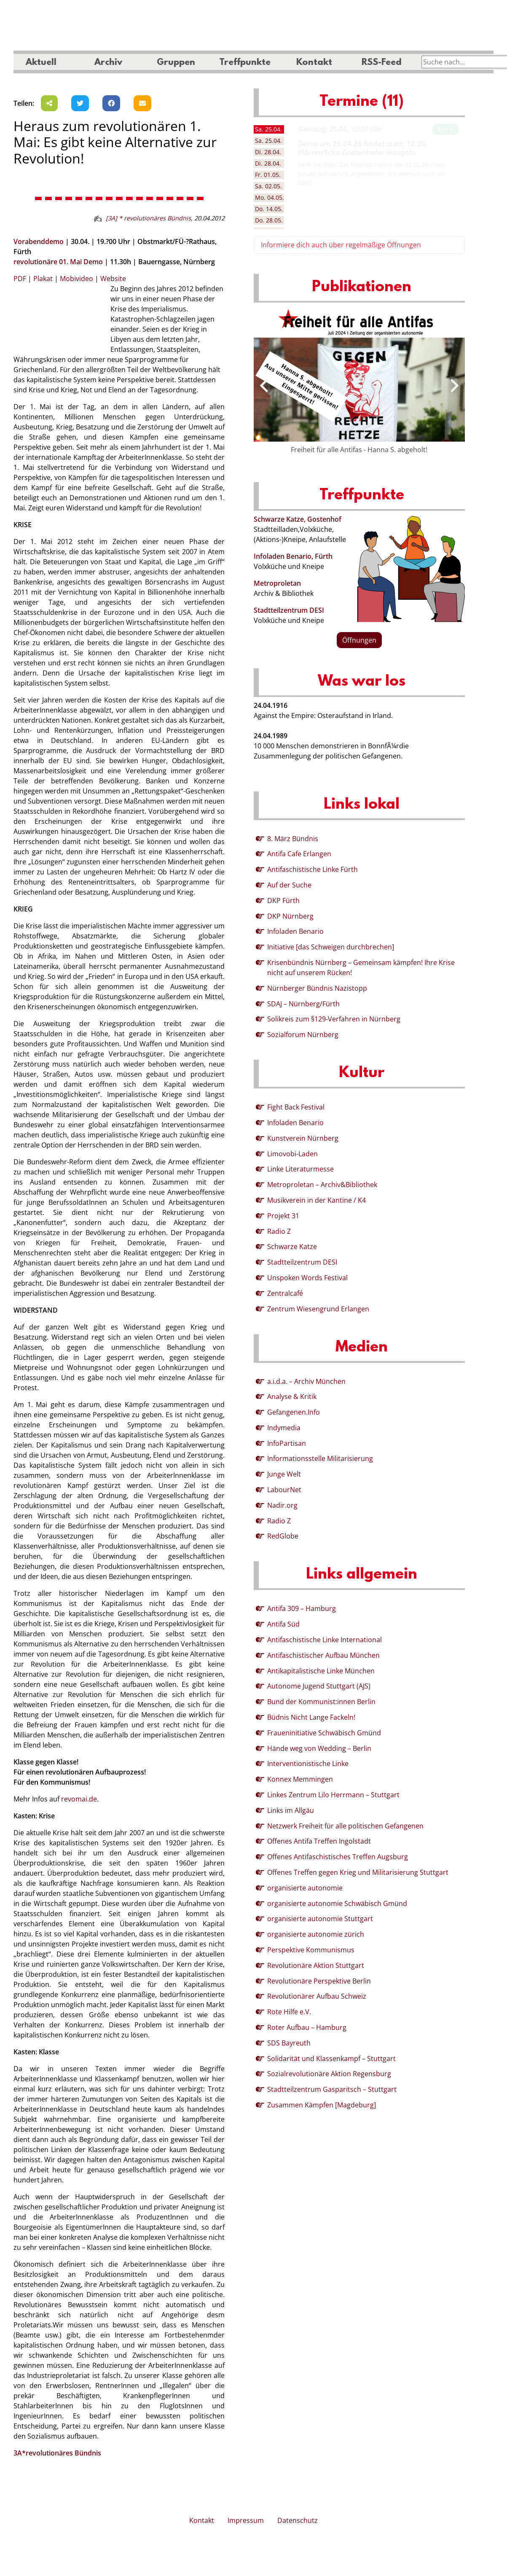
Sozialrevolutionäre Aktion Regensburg (329, 2073)
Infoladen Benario (295, 931)
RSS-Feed (382, 63)
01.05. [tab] (268, 175)
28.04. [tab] (268, 152)
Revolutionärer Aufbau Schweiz (316, 1996)
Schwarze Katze (292, 1246)
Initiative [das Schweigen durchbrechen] (330, 947)
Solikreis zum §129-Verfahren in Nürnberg (333, 1019)
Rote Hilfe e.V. (289, 2011)
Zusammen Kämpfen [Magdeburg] (321, 2105)
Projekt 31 (283, 1215)
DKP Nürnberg (290, 916)
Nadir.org (282, 1505)
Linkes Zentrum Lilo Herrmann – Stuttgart (333, 1794)
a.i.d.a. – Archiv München (306, 1381)
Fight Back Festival (296, 1107)
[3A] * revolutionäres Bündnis (148, 218)
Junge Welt (284, 1474)
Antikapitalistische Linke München (321, 1670)
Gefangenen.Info (293, 1412)
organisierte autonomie (305, 1887)
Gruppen (176, 63)
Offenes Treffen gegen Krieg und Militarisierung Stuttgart (357, 1872)
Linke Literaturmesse (300, 1169)
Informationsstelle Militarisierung (320, 1458)
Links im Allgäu (290, 1810)
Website (113, 278)
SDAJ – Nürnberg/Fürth (303, 1003)
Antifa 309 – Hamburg (301, 1608)
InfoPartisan (286, 1443)
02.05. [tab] (268, 186)
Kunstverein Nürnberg (302, 1138)
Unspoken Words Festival (307, 1277)
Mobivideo (76, 278)
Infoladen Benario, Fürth (293, 556)
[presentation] (264, 385)
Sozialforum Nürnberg (302, 1034)
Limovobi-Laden (292, 1153)
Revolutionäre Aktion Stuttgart (315, 1965)
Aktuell (41, 63)
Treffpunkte (245, 63)
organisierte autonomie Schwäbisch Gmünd (337, 1903)
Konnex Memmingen (300, 1779)
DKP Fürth (283, 900)
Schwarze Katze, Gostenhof (297, 519)
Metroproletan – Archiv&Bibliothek (322, 1184)
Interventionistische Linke (308, 1763)
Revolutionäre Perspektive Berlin (319, 1981)
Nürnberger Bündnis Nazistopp (317, 988)
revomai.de (79, 1799)
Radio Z (279, 1231)
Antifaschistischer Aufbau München (323, 1655)
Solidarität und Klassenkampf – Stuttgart (331, 2058)
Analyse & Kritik (292, 1396)
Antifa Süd (283, 1624)
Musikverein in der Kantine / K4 (316, 1200)
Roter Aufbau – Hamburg (306, 2027)
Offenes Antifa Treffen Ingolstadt (319, 1841)
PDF (19, 278)
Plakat (43, 278)
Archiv (108, 63)
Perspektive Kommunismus (310, 1949)
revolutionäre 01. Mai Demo (58, 261)
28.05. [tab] (269, 220)
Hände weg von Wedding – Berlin (319, 1748)
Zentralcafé (285, 1293)
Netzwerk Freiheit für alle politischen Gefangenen (345, 1826)
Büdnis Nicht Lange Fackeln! (311, 1717)
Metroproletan (277, 583)
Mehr (445, 129)
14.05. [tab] (269, 209)
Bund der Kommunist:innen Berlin (321, 1701)
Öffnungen (359, 640)
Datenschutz (297, 2520)
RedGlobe (282, 1536)
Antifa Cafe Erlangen (299, 853)
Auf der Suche (289, 885)
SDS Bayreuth (289, 2043)
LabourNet (284, 1489)
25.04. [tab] (268, 129)
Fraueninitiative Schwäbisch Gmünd (324, 1732)
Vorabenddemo (38, 241)
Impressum (246, 2520)
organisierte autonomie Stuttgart (320, 1918)
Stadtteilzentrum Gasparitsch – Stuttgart (332, 2089)
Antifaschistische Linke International (324, 1639)
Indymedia (283, 1427)
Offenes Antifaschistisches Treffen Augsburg (337, 1856)
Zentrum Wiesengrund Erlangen (318, 1308)
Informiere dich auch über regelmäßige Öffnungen (341, 244)
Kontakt (314, 63)
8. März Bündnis (292, 838)
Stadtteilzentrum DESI (289, 610)
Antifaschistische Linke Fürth (312, 869)
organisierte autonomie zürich (315, 1934)
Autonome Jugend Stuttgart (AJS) (318, 1686)
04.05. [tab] (269, 197)
